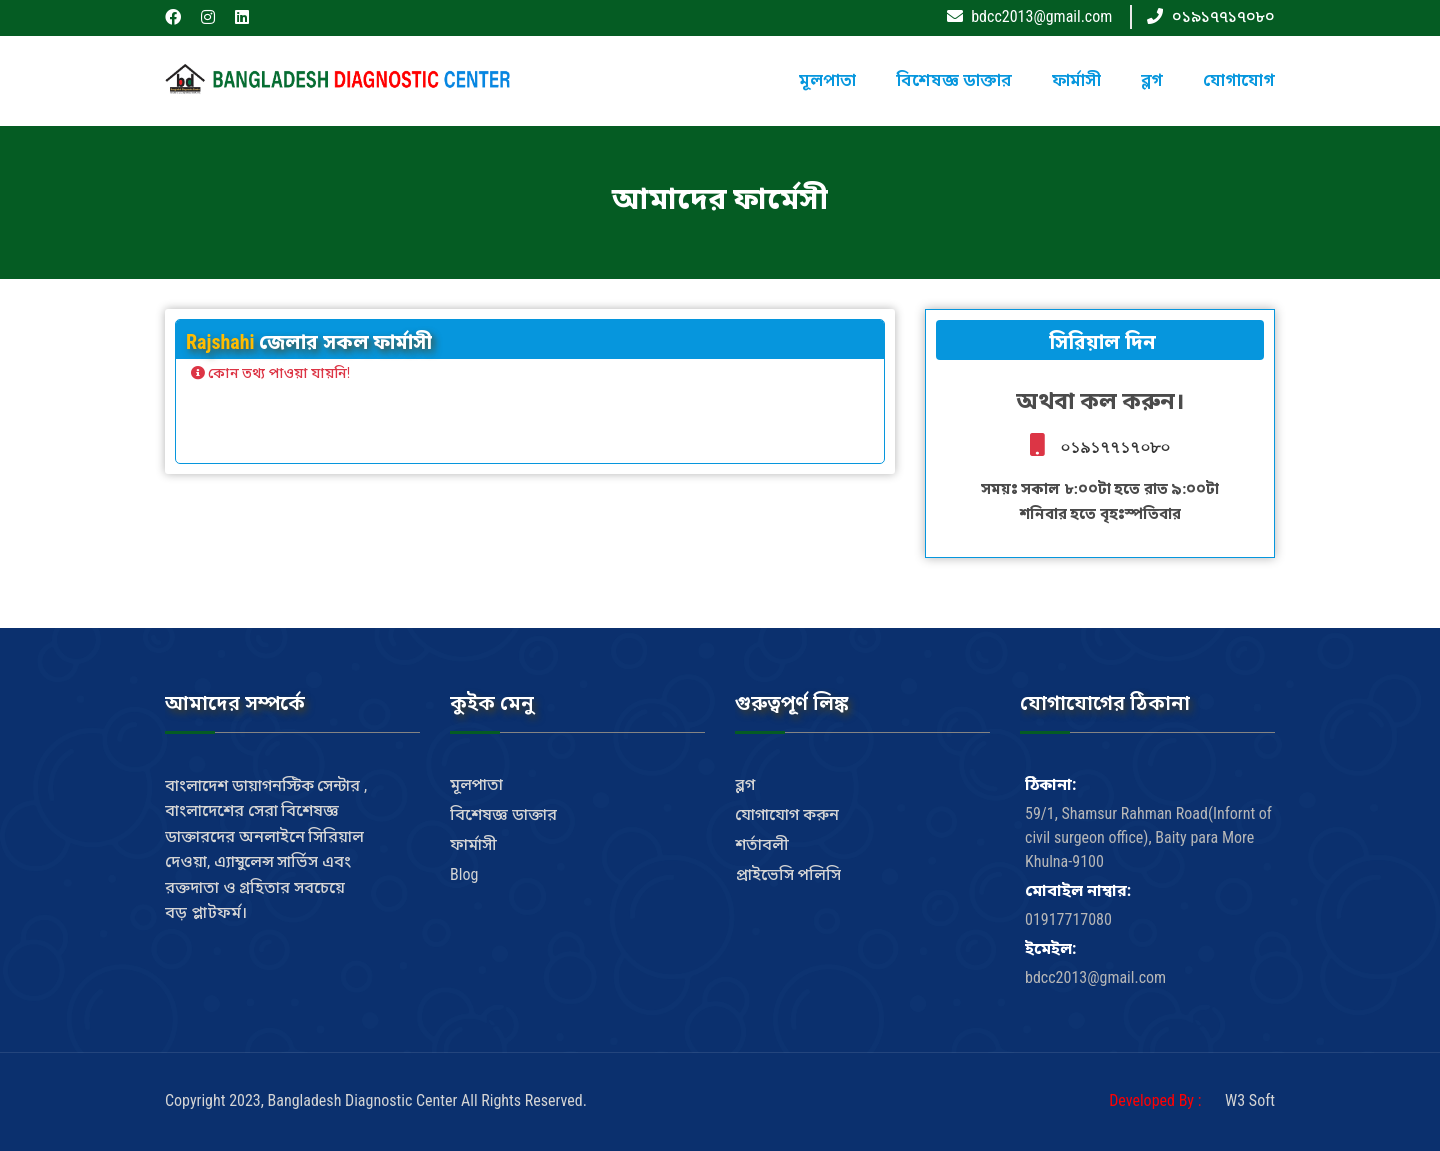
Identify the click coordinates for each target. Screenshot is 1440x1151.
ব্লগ (1152, 80)
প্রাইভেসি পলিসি (788, 874)
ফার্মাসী (1076, 80)
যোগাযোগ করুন (787, 814)
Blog (464, 874)
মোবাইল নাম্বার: (1078, 890)
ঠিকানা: (1050, 784)
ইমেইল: (1050, 948)
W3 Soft (1250, 1100)
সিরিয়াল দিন (1099, 342)
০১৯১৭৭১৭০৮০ (1223, 16)
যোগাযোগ (1239, 80)
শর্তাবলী (762, 844)
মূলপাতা (827, 80)
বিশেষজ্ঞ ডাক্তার (954, 80)
